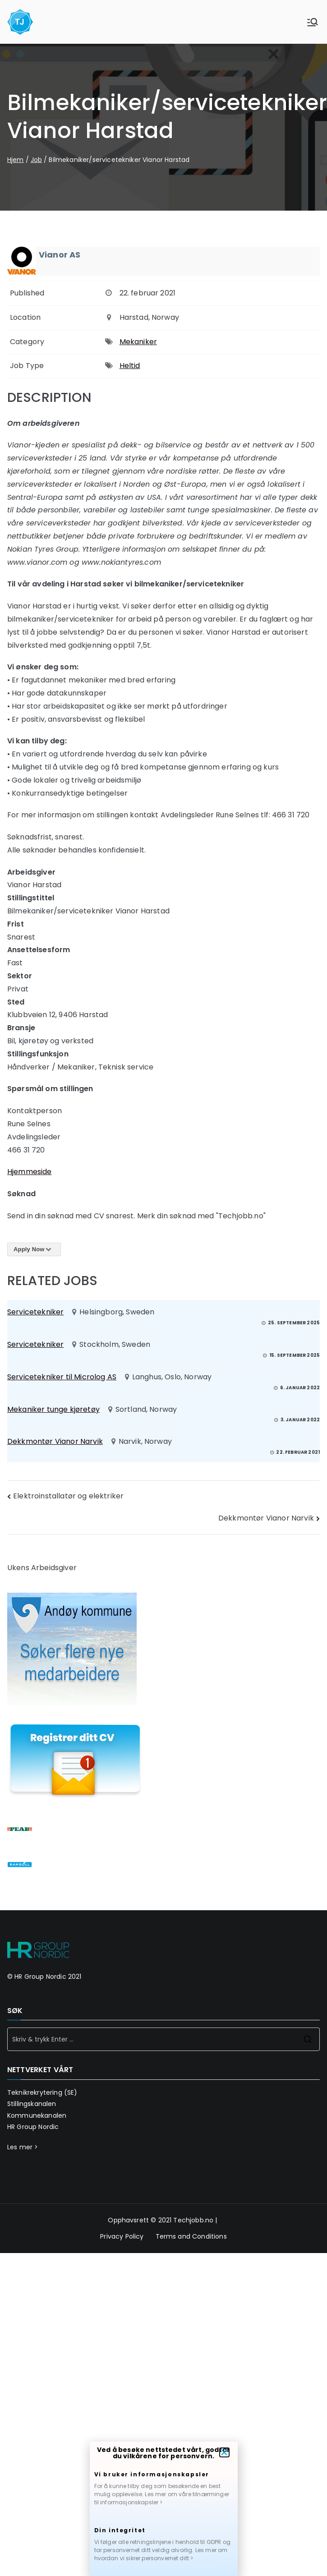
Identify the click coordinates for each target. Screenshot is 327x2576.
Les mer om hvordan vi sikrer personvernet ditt (161, 2554)
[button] (224, 2452)
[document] (163, 1288)
